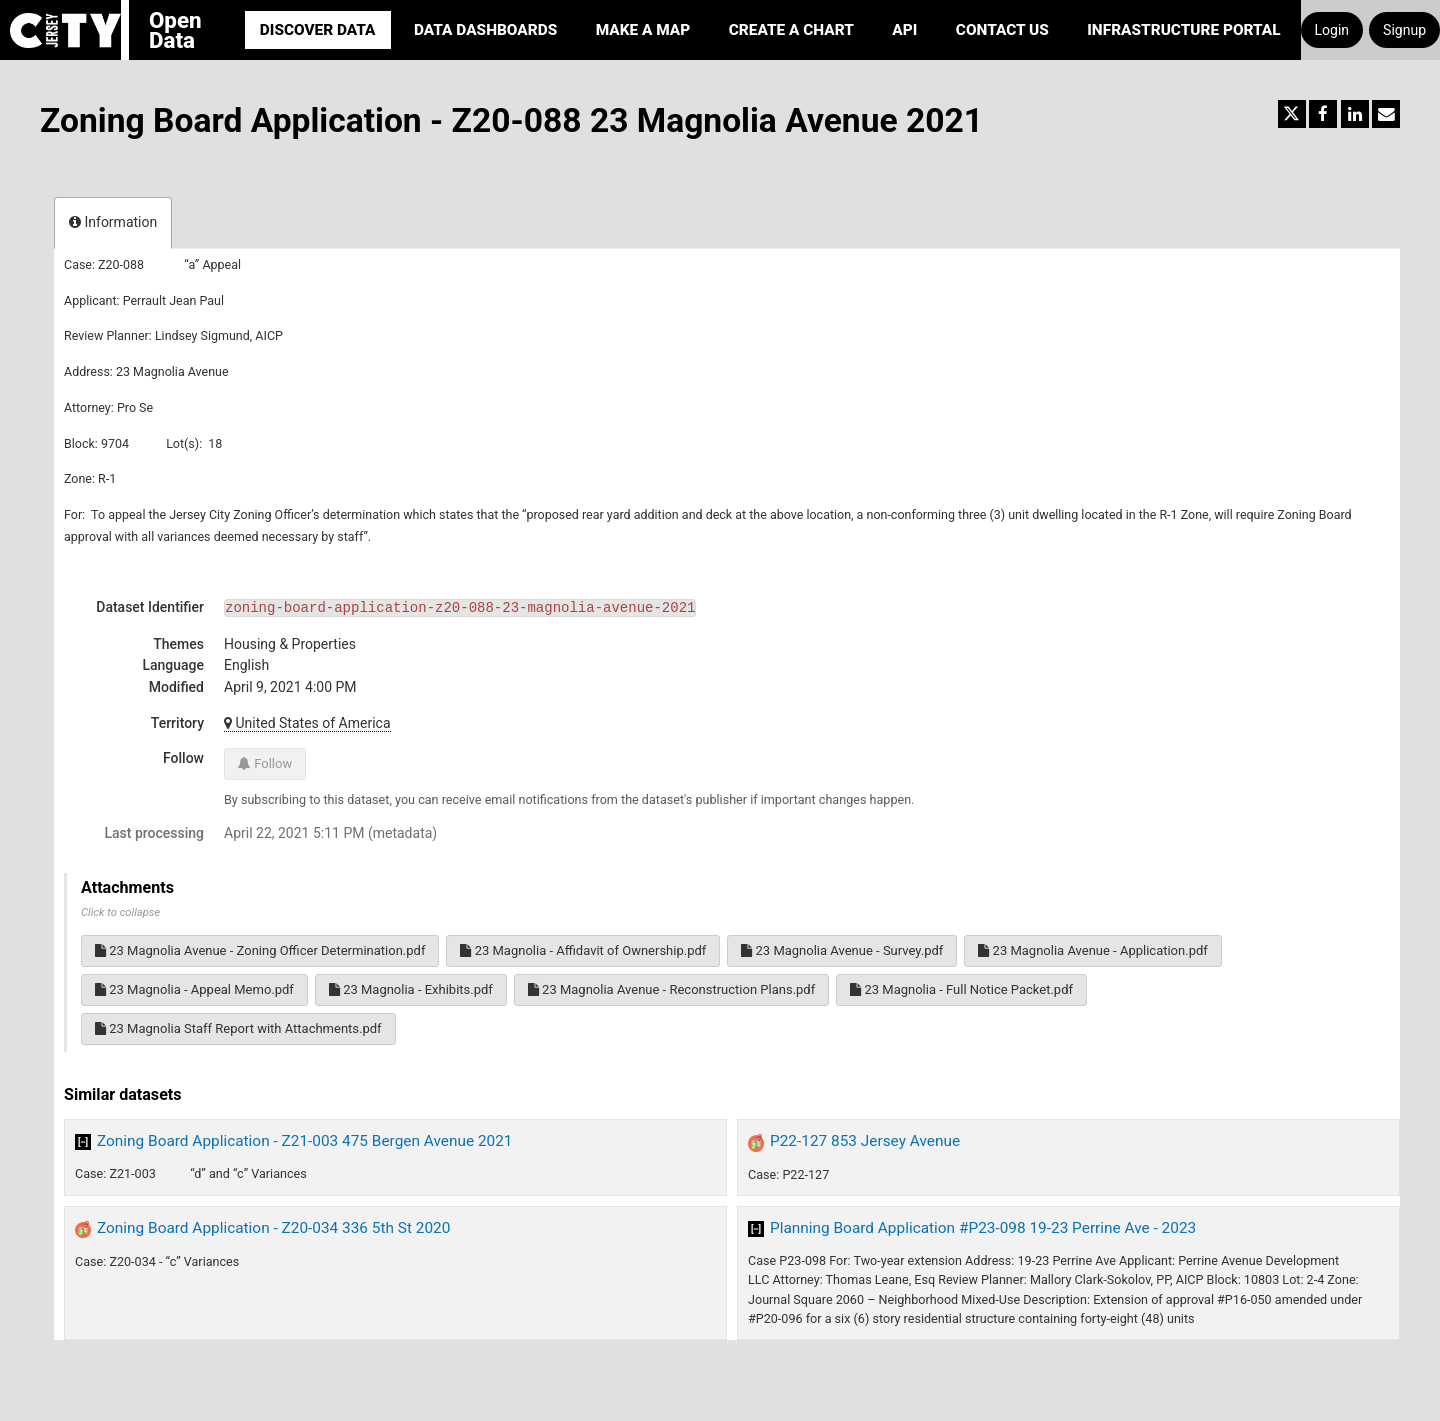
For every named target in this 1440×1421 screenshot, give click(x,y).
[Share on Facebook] (1323, 114)
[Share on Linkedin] (1355, 114)
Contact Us (1002, 30)
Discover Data (318, 30)
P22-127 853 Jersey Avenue (865, 1141)
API (904, 30)
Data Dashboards (485, 30)
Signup (1404, 30)
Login (1332, 30)
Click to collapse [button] (120, 912)
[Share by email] (1386, 114)
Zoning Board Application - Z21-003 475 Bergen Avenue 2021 (305, 1141)
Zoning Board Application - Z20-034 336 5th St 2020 (273, 1228)
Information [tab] (113, 222)
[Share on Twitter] (1292, 114)
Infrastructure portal (1183, 30)
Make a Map (643, 30)
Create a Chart (791, 30)
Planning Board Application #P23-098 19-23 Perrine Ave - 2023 (983, 1228)
